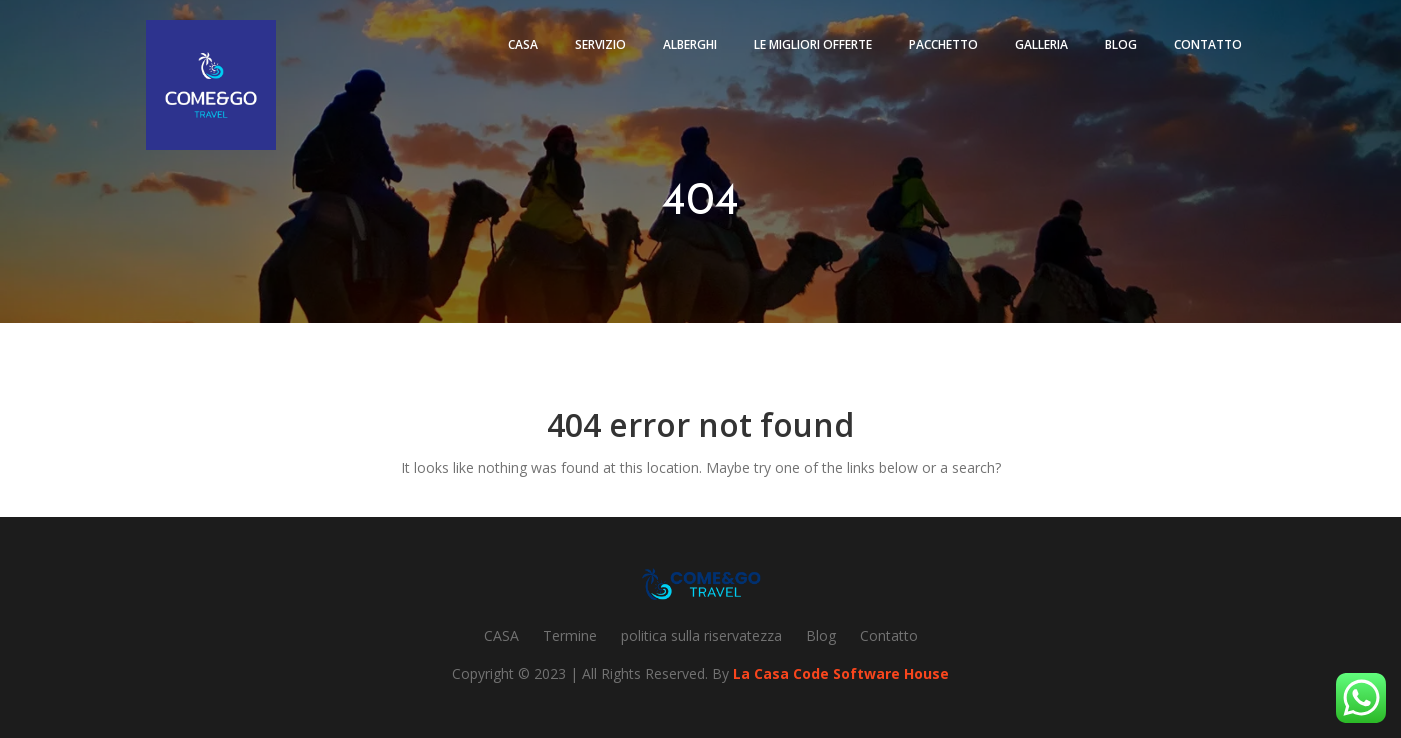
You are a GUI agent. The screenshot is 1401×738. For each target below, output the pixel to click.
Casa (523, 44)
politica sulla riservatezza (701, 635)
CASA (501, 635)
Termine (570, 635)
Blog (1121, 44)
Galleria (1041, 44)
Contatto (1208, 44)
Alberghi (690, 44)
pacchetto (943, 44)
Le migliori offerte (813, 44)
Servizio (600, 44)
